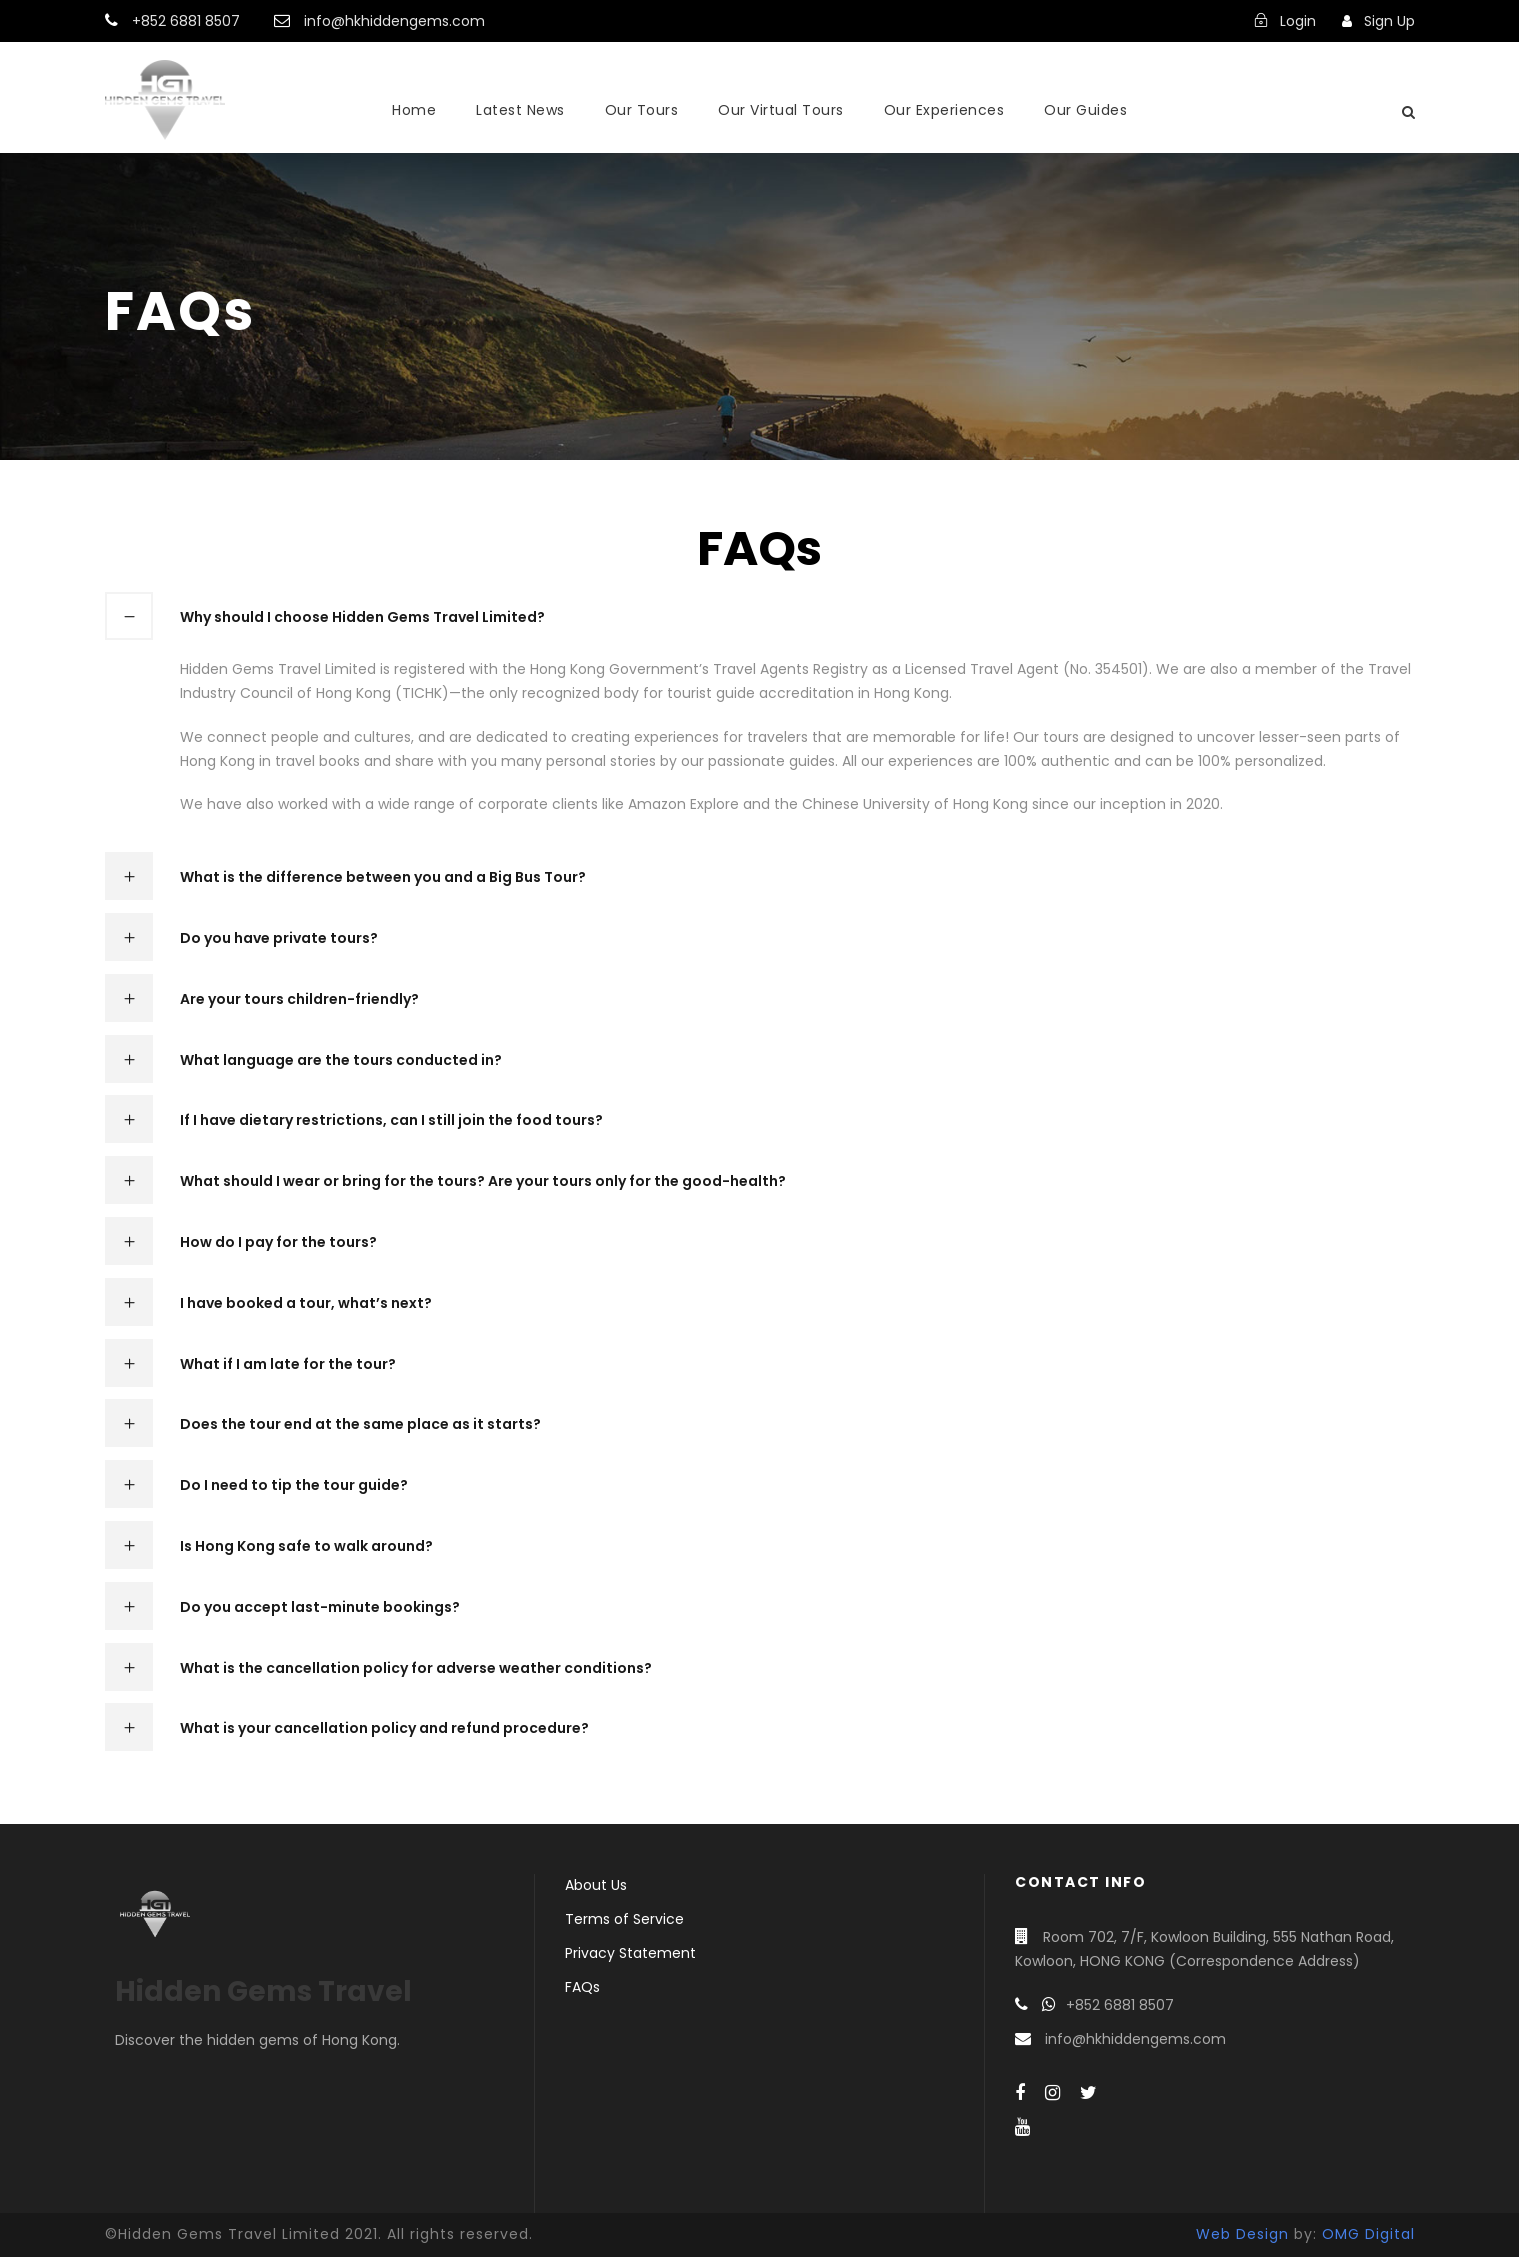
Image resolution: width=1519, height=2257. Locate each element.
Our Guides (1085, 110)
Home (414, 110)
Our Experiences (944, 110)
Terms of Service (624, 1919)
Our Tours (642, 110)
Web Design (1242, 2234)
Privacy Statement (630, 1953)
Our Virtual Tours (781, 110)
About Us (596, 1885)
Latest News (520, 110)
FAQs (582, 1987)
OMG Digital (1368, 2234)
